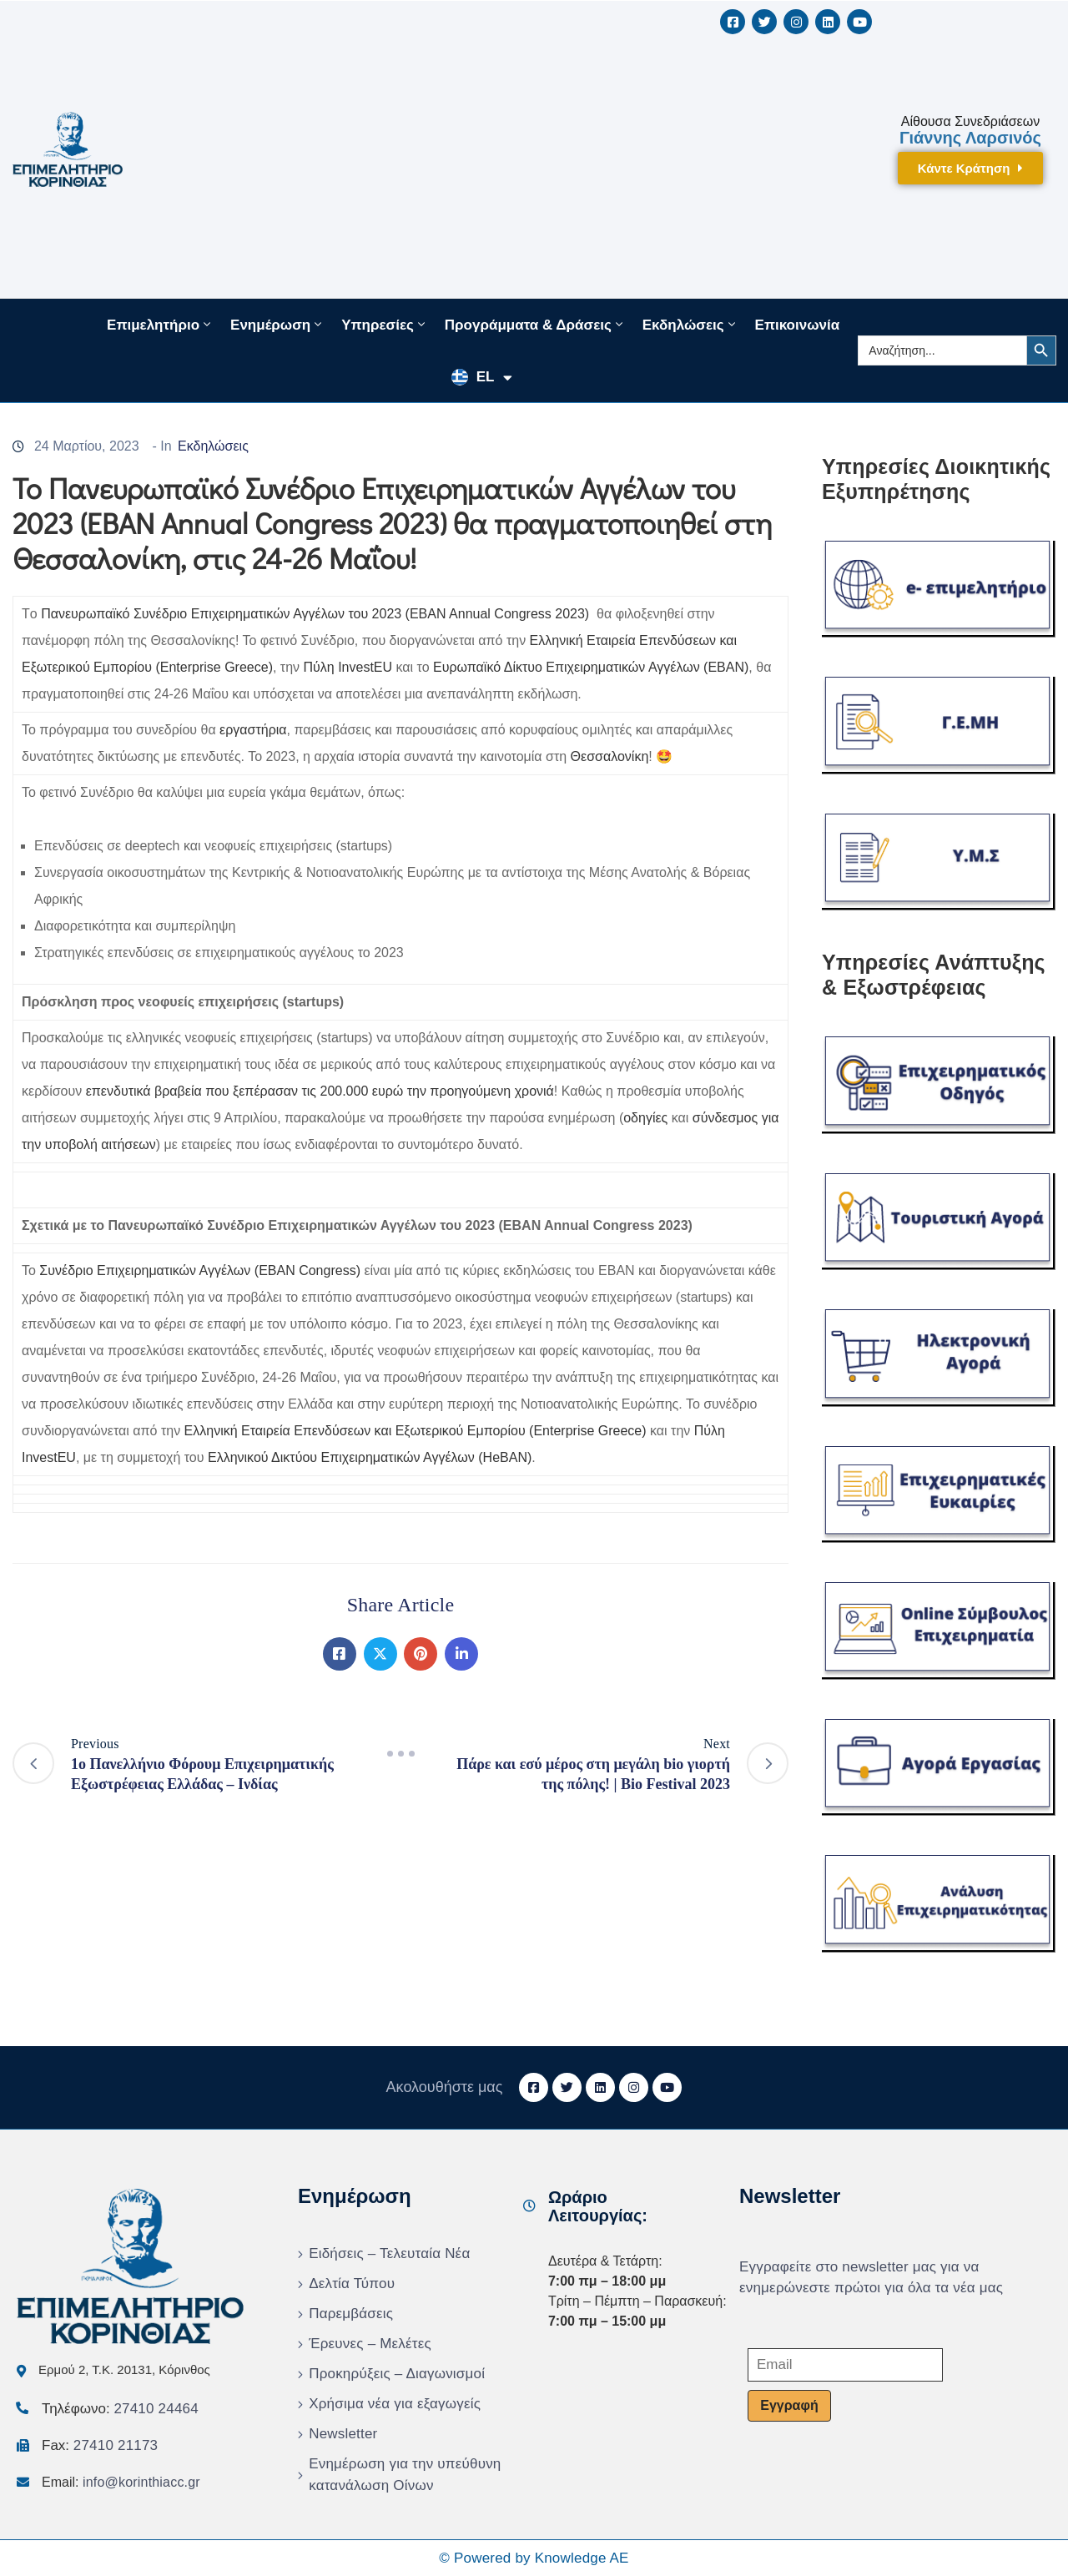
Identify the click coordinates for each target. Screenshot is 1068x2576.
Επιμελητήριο (160, 324)
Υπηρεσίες (384, 324)
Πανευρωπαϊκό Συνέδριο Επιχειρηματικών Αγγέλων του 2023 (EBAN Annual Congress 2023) (315, 614)
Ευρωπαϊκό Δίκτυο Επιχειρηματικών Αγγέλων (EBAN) (590, 667)
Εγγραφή (789, 2405)
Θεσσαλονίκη (610, 756)
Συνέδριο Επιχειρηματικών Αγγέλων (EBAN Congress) (199, 1270)
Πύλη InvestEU (348, 667)
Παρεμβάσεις (351, 2313)
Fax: (100, 2445)
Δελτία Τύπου (352, 2283)
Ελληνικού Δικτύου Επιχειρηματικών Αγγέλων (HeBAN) (369, 1457)
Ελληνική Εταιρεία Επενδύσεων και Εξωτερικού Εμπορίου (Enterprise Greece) (415, 1431)
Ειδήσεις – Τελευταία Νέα (389, 2253)
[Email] (845, 2365)
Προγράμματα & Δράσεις (535, 324)
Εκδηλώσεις (690, 324)
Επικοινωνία (797, 325)
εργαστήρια (252, 730)
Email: (121, 2482)
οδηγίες (645, 1118)
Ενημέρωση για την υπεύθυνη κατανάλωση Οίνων (405, 2474)
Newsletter (343, 2434)
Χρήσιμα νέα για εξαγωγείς (395, 2404)
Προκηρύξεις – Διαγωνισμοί (397, 2374)
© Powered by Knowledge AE (533, 2558)
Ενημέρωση (277, 324)
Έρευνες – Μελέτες (370, 2344)
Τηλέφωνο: (120, 2409)
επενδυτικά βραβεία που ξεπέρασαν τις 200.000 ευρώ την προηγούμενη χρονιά (320, 1091)
